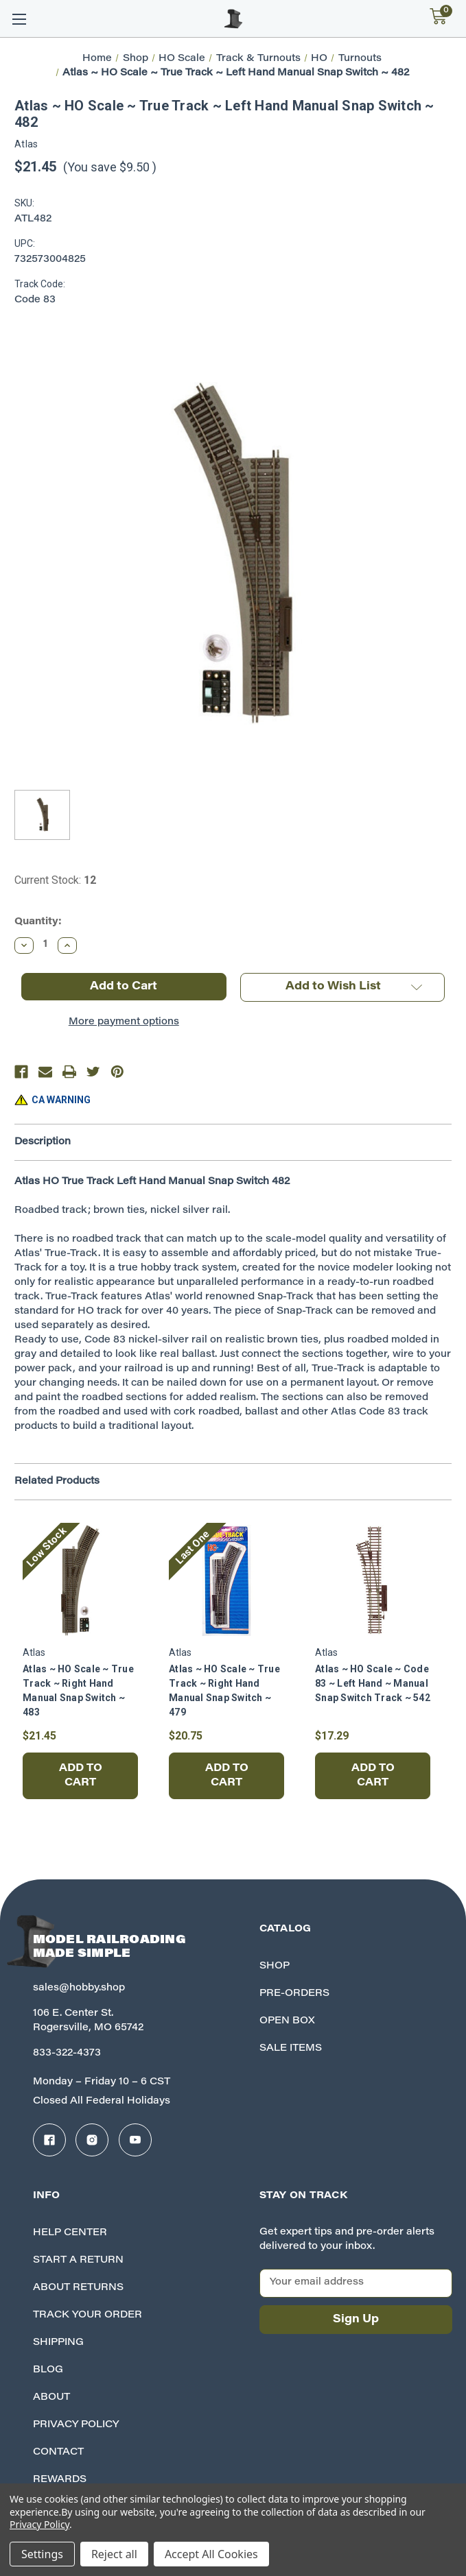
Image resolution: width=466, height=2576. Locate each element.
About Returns (78, 2288)
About (51, 2398)
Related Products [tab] (57, 1481)
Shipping (58, 2343)
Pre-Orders (294, 1994)
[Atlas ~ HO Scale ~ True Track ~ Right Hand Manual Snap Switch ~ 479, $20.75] (226, 1580)
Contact (58, 2452)
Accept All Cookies (211, 2554)
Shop (274, 1966)
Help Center (70, 2233)
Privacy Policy (76, 2425)
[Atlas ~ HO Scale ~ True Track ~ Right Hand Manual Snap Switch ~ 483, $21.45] (80, 1580)
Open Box (287, 2021)
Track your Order (87, 2315)
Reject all (114, 2554)
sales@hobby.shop (79, 1988)
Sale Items (290, 2049)
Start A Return (78, 2260)
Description (42, 1142)
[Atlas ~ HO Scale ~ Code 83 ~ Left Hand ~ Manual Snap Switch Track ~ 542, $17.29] (372, 1580)
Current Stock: (55, 880)
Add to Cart (80, 1776)
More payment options (124, 1022)
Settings (42, 2554)
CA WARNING (61, 1100)
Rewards (59, 2480)
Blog (48, 2370)
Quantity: (38, 922)
